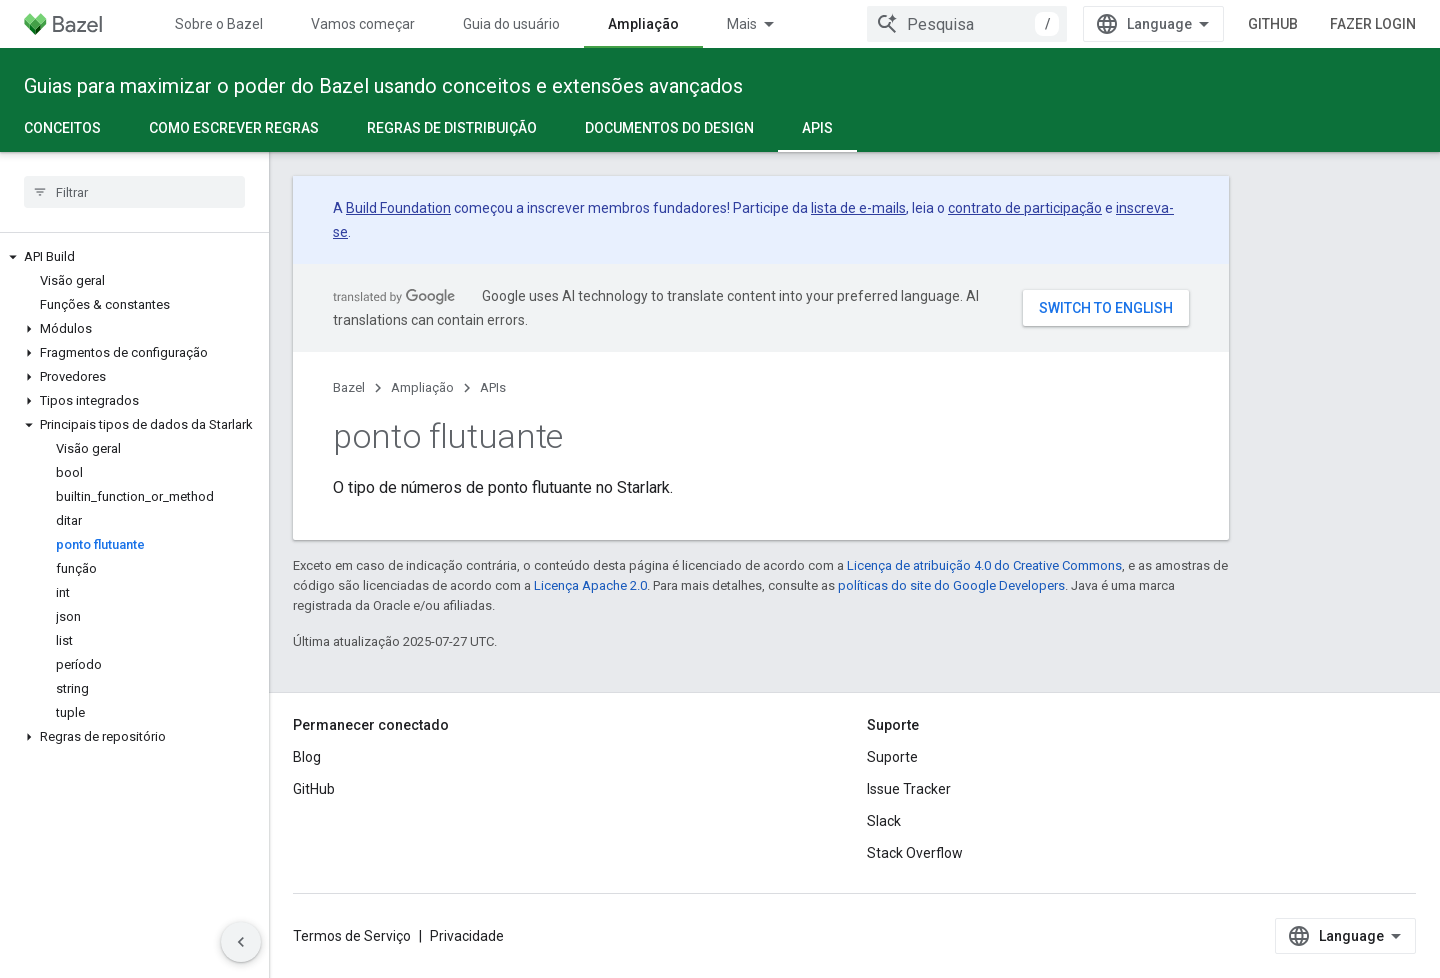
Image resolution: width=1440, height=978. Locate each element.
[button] (134, 257)
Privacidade (467, 936)
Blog (307, 757)
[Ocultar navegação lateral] (241, 942)
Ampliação (422, 387)
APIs (493, 387)
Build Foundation (398, 208)
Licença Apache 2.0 (590, 585)
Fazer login (1373, 24)
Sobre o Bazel (219, 24)
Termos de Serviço (352, 936)
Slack (884, 821)
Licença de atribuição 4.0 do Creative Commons (984, 565)
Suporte (892, 757)
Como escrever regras (234, 128)
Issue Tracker (909, 789)
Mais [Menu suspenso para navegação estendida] (742, 24)
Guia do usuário (511, 24)
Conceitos (62, 128)
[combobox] (967, 24)
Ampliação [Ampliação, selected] (643, 24)
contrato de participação (1025, 208)
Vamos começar (363, 24)
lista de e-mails (858, 208)
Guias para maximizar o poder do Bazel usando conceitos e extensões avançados (383, 86)
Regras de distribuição (452, 128)
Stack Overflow (915, 853)
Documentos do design (669, 128)
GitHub (1273, 24)
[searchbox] (134, 192)
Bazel (349, 387)
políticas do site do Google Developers (951, 585)
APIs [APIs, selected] (817, 128)
